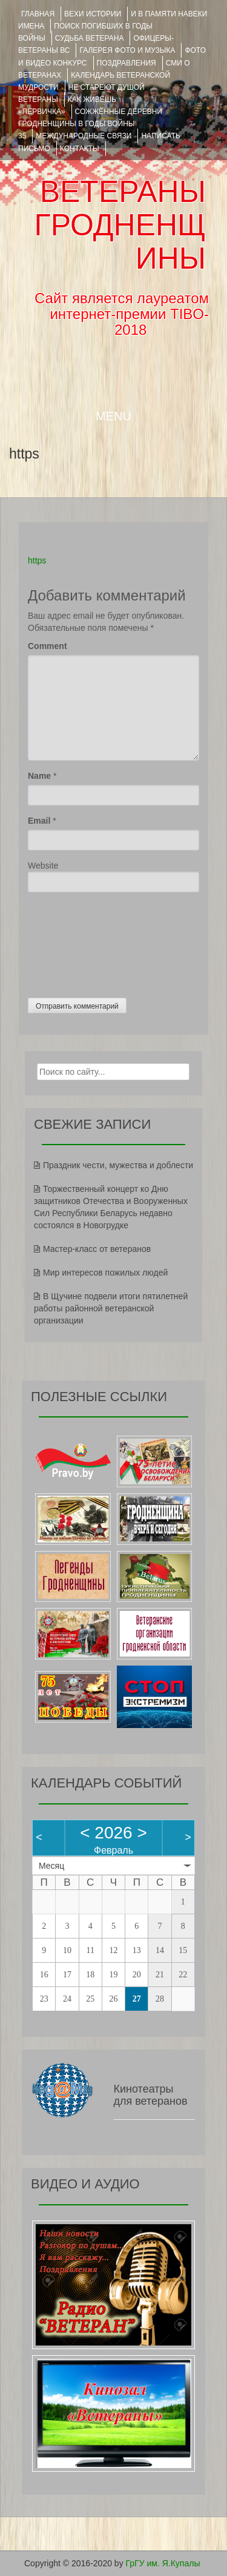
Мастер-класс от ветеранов (97, 1249)
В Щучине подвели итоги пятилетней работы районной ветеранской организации (111, 1308)
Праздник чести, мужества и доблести (118, 1165)
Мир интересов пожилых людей (105, 1272)
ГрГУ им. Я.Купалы (163, 2563)
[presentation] (77, 942)
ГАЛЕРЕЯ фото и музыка (127, 50)
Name (39, 776)
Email (39, 821)
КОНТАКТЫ (79, 148)
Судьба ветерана (89, 38)
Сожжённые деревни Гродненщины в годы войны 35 (90, 123)
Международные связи (83, 136)
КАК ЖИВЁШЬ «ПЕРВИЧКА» (67, 105)
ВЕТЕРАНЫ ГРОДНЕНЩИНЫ (120, 225)
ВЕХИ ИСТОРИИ (92, 14)
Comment (47, 646)
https (37, 560)
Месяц (51, 1866)
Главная (37, 14)
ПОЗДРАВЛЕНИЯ (126, 63)
